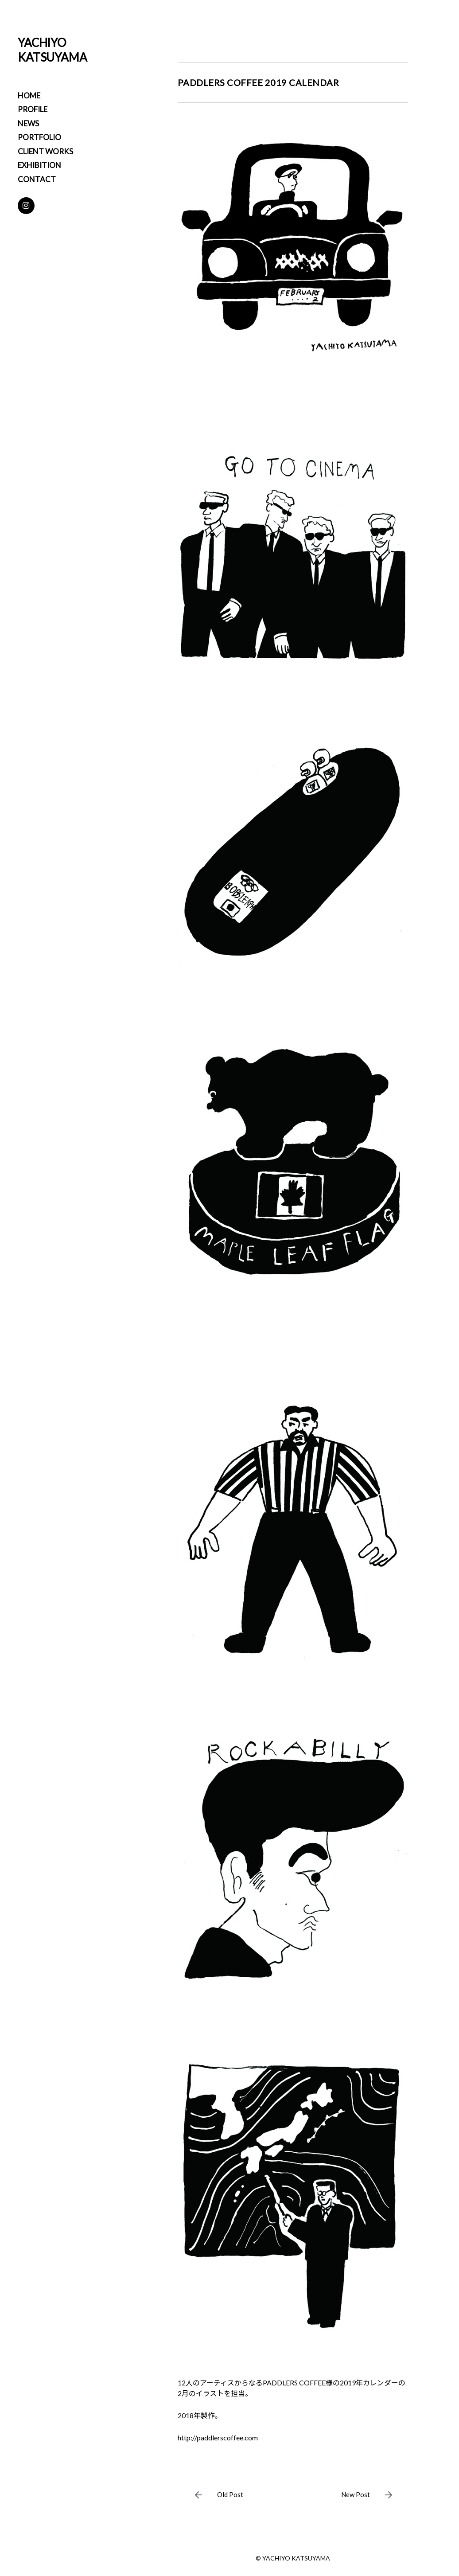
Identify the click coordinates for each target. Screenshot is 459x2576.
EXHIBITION (39, 165)
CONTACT (37, 179)
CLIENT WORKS (45, 151)
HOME (29, 95)
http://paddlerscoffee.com (218, 2437)
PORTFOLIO (39, 137)
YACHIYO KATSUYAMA (52, 49)
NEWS (28, 123)
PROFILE (32, 109)
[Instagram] (26, 206)
